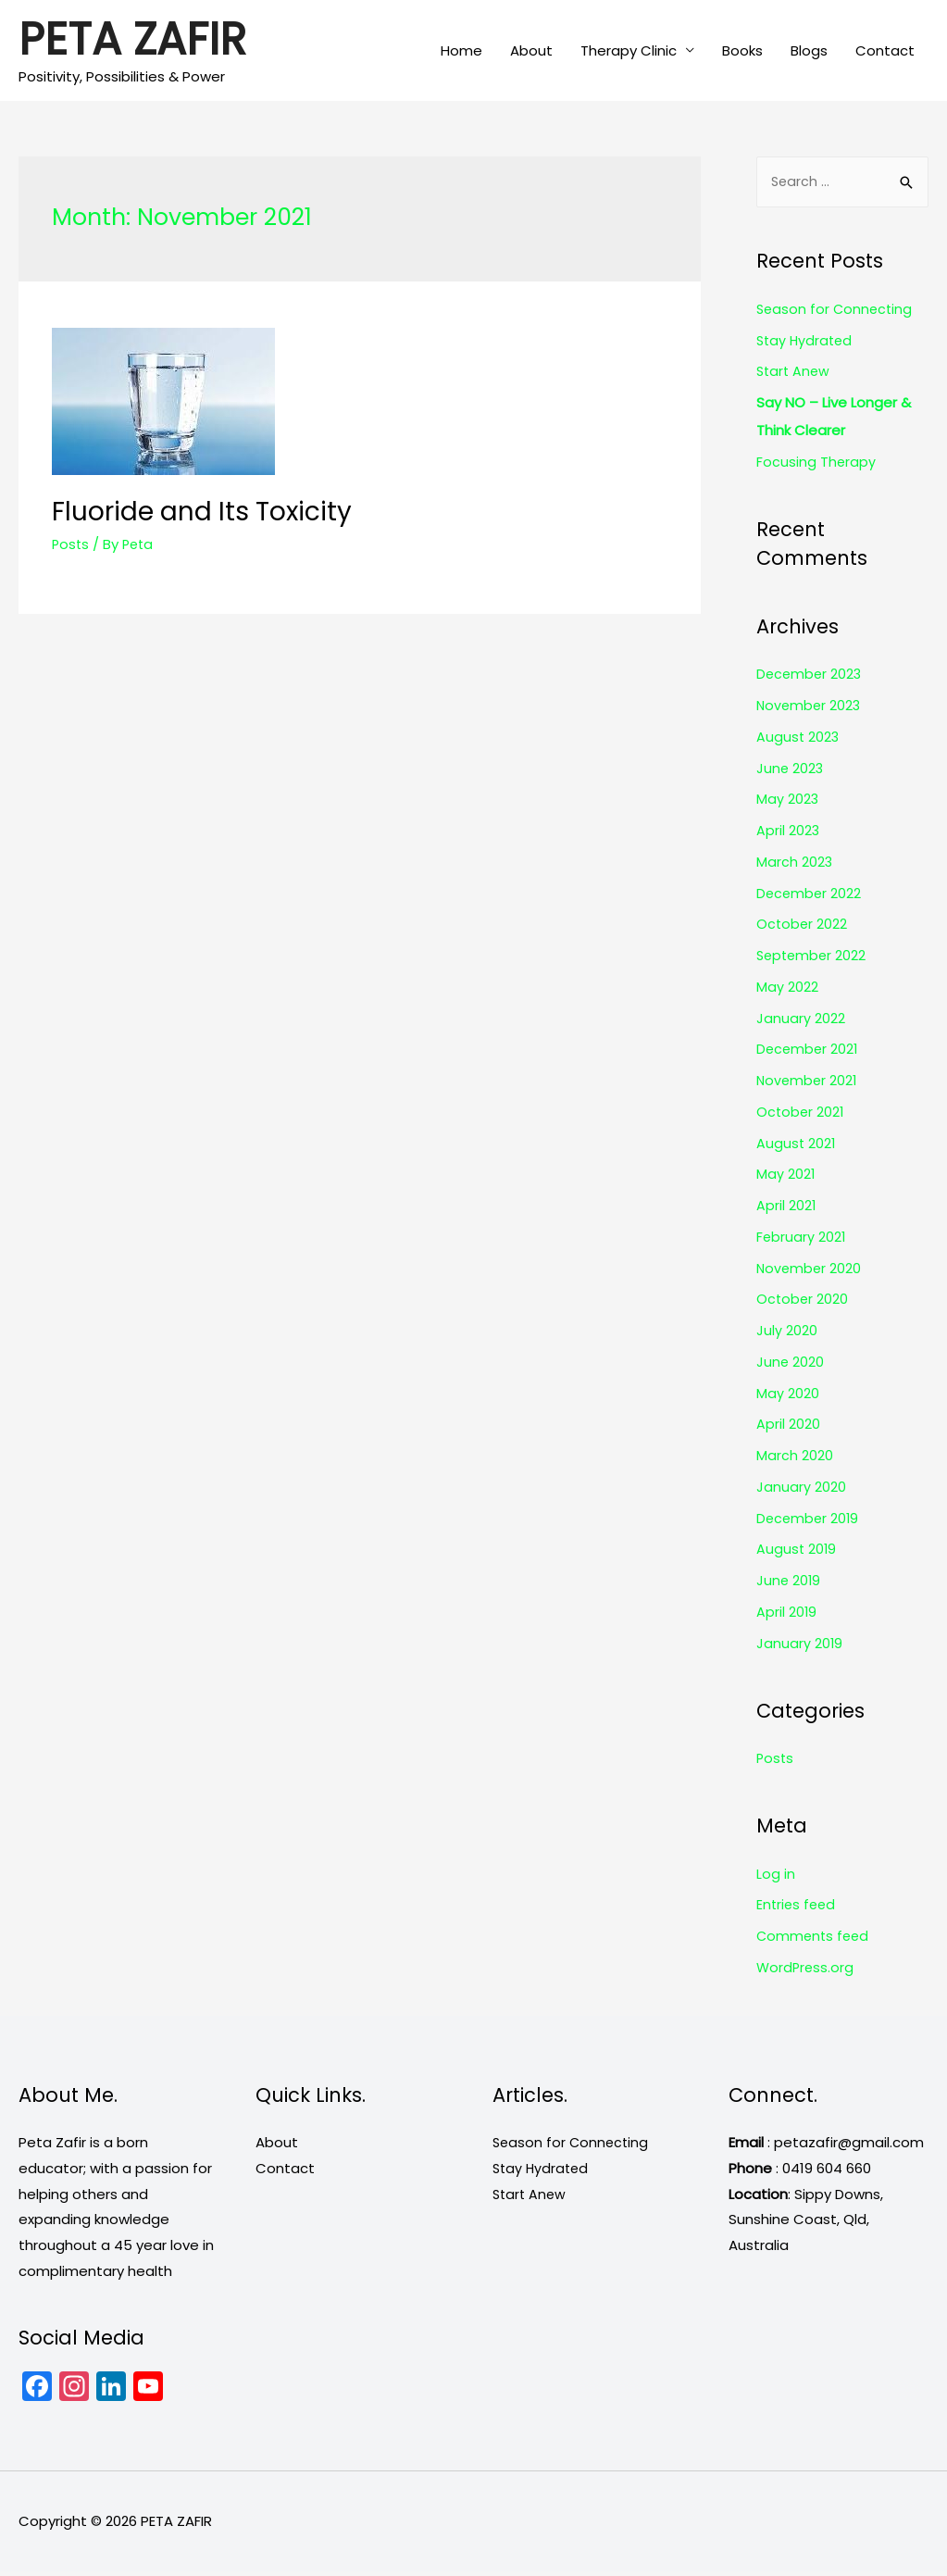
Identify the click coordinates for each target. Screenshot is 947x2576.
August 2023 (798, 741)
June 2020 (790, 1366)
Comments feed (814, 1940)
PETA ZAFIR (138, 41)
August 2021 (796, 1147)
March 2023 (794, 866)
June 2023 (790, 772)
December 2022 (810, 897)
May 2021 (786, 1179)
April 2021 (786, 1209)
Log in (775, 1878)
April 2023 (788, 834)
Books (742, 51)
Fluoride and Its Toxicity (188, 512)
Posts (71, 543)
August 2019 (797, 1554)
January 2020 (801, 1491)
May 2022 (787, 991)
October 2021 (801, 1116)
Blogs (809, 51)
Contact (885, 51)
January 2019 (799, 1647)
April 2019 (786, 1616)
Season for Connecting (836, 313)
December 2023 (810, 679)
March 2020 (794, 1459)
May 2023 (787, 804)
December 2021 (808, 1054)
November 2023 (810, 709)
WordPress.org (806, 1972)
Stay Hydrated (806, 345)
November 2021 (808, 1084)
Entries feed (797, 1909)
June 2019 (789, 1584)
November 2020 (810, 1272)
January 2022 (800, 1022)
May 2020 (787, 1397)
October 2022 (802, 929)
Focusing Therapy (816, 466)
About (531, 51)
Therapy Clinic (628, 51)
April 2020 (788, 1429)
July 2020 (786, 1334)
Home (461, 51)
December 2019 (809, 1522)
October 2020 (803, 1304)
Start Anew (794, 376)
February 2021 (801, 1241)
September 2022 (813, 959)
